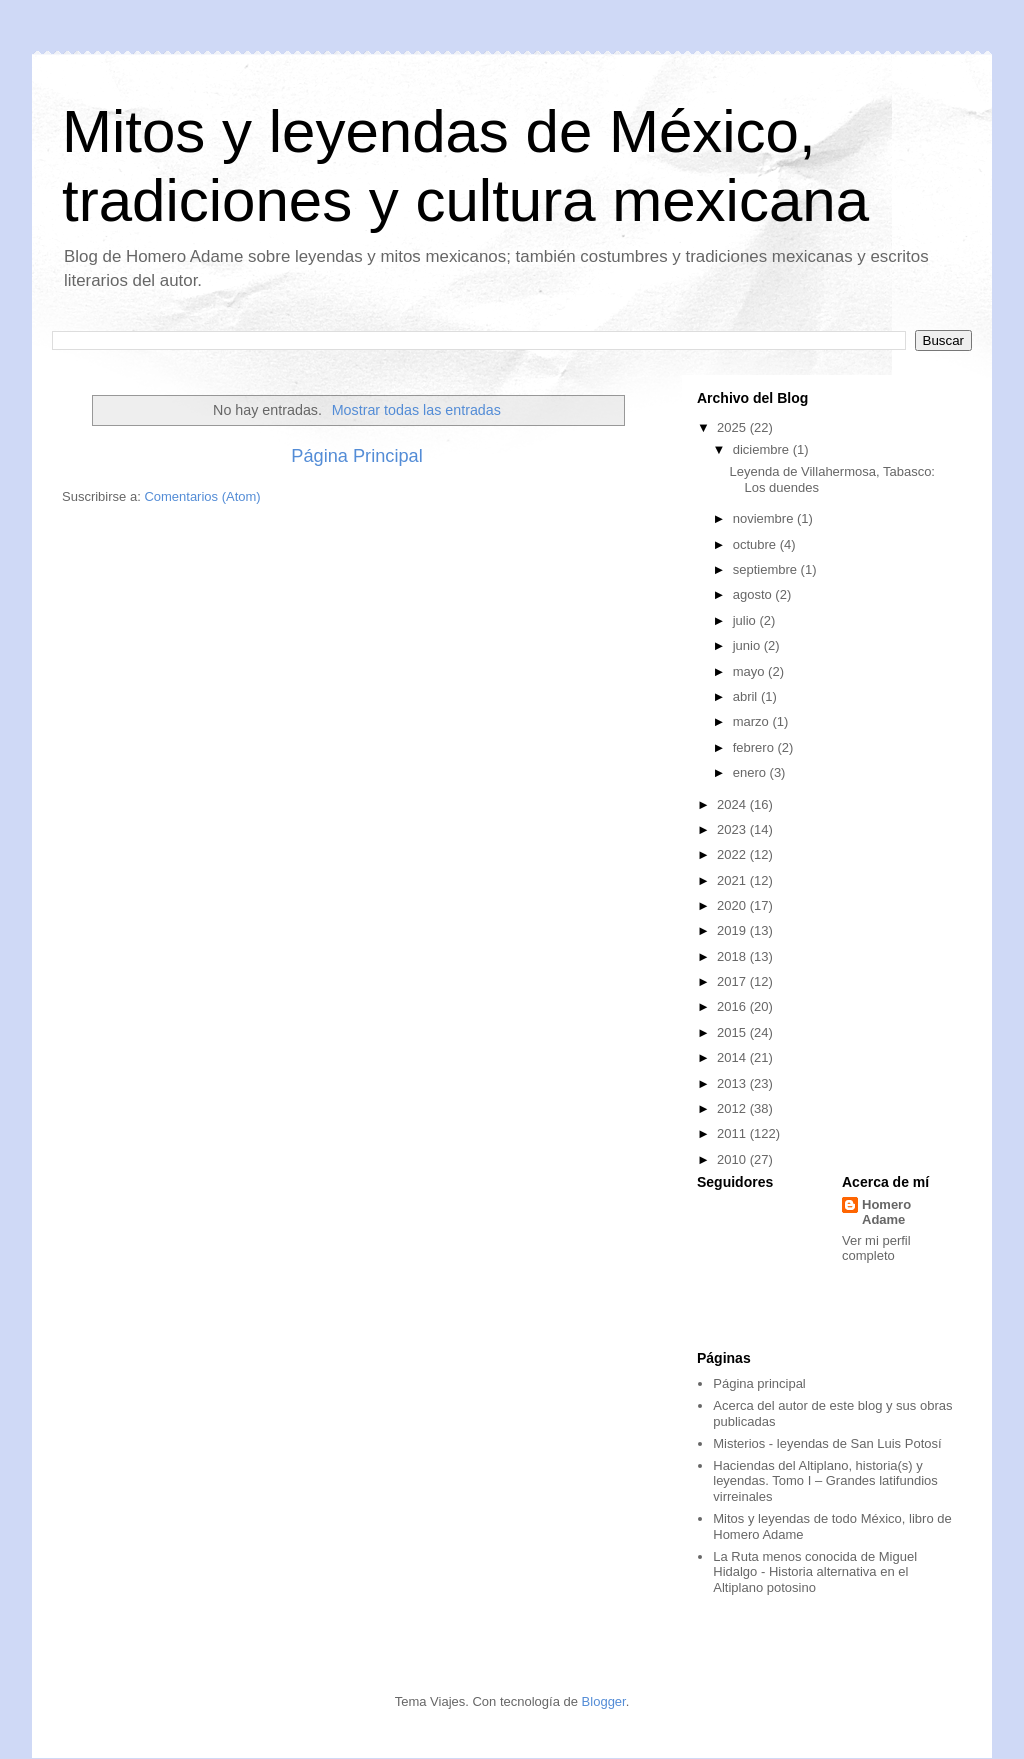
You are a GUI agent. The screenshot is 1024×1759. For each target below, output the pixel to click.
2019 (733, 930)
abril (747, 696)
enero (751, 772)
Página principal (759, 1383)
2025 (733, 427)
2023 (733, 829)
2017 (733, 981)
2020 (733, 905)
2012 (733, 1108)
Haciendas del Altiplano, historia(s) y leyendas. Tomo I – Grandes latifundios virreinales (825, 1481)
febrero (755, 747)
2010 (733, 1159)
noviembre (765, 518)
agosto (754, 594)
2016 (733, 1006)
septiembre (767, 569)
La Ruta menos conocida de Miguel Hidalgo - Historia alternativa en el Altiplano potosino (815, 1572)
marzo (753, 721)
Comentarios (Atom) (202, 496)
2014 (733, 1057)
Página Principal (356, 456)
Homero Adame (886, 1212)
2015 (733, 1032)
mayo (750, 671)
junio (748, 645)
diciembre (763, 449)
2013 (733, 1083)
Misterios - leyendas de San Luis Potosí (827, 1443)
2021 (733, 880)
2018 (733, 956)
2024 (733, 804)
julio (746, 620)
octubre (756, 544)
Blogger (604, 1701)
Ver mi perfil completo (876, 1248)
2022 (733, 854)
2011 (733, 1133)
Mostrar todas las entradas (416, 410)
